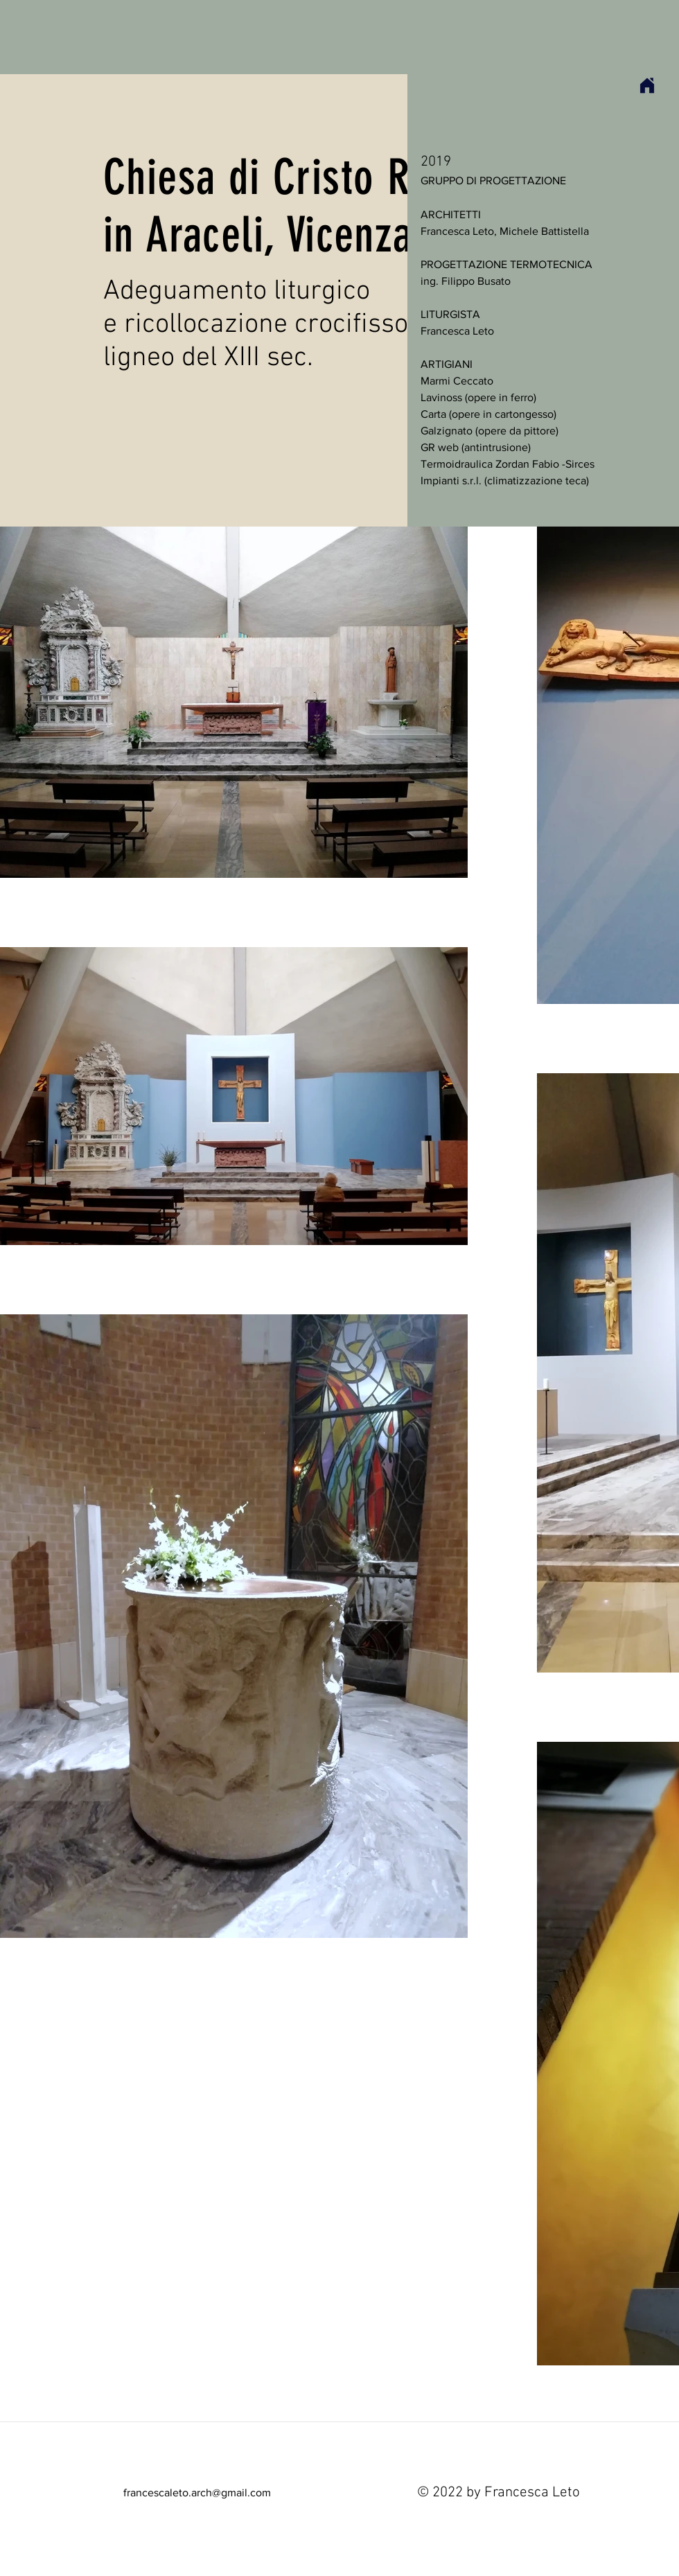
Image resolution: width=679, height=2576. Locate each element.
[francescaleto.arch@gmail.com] (197, 2493)
